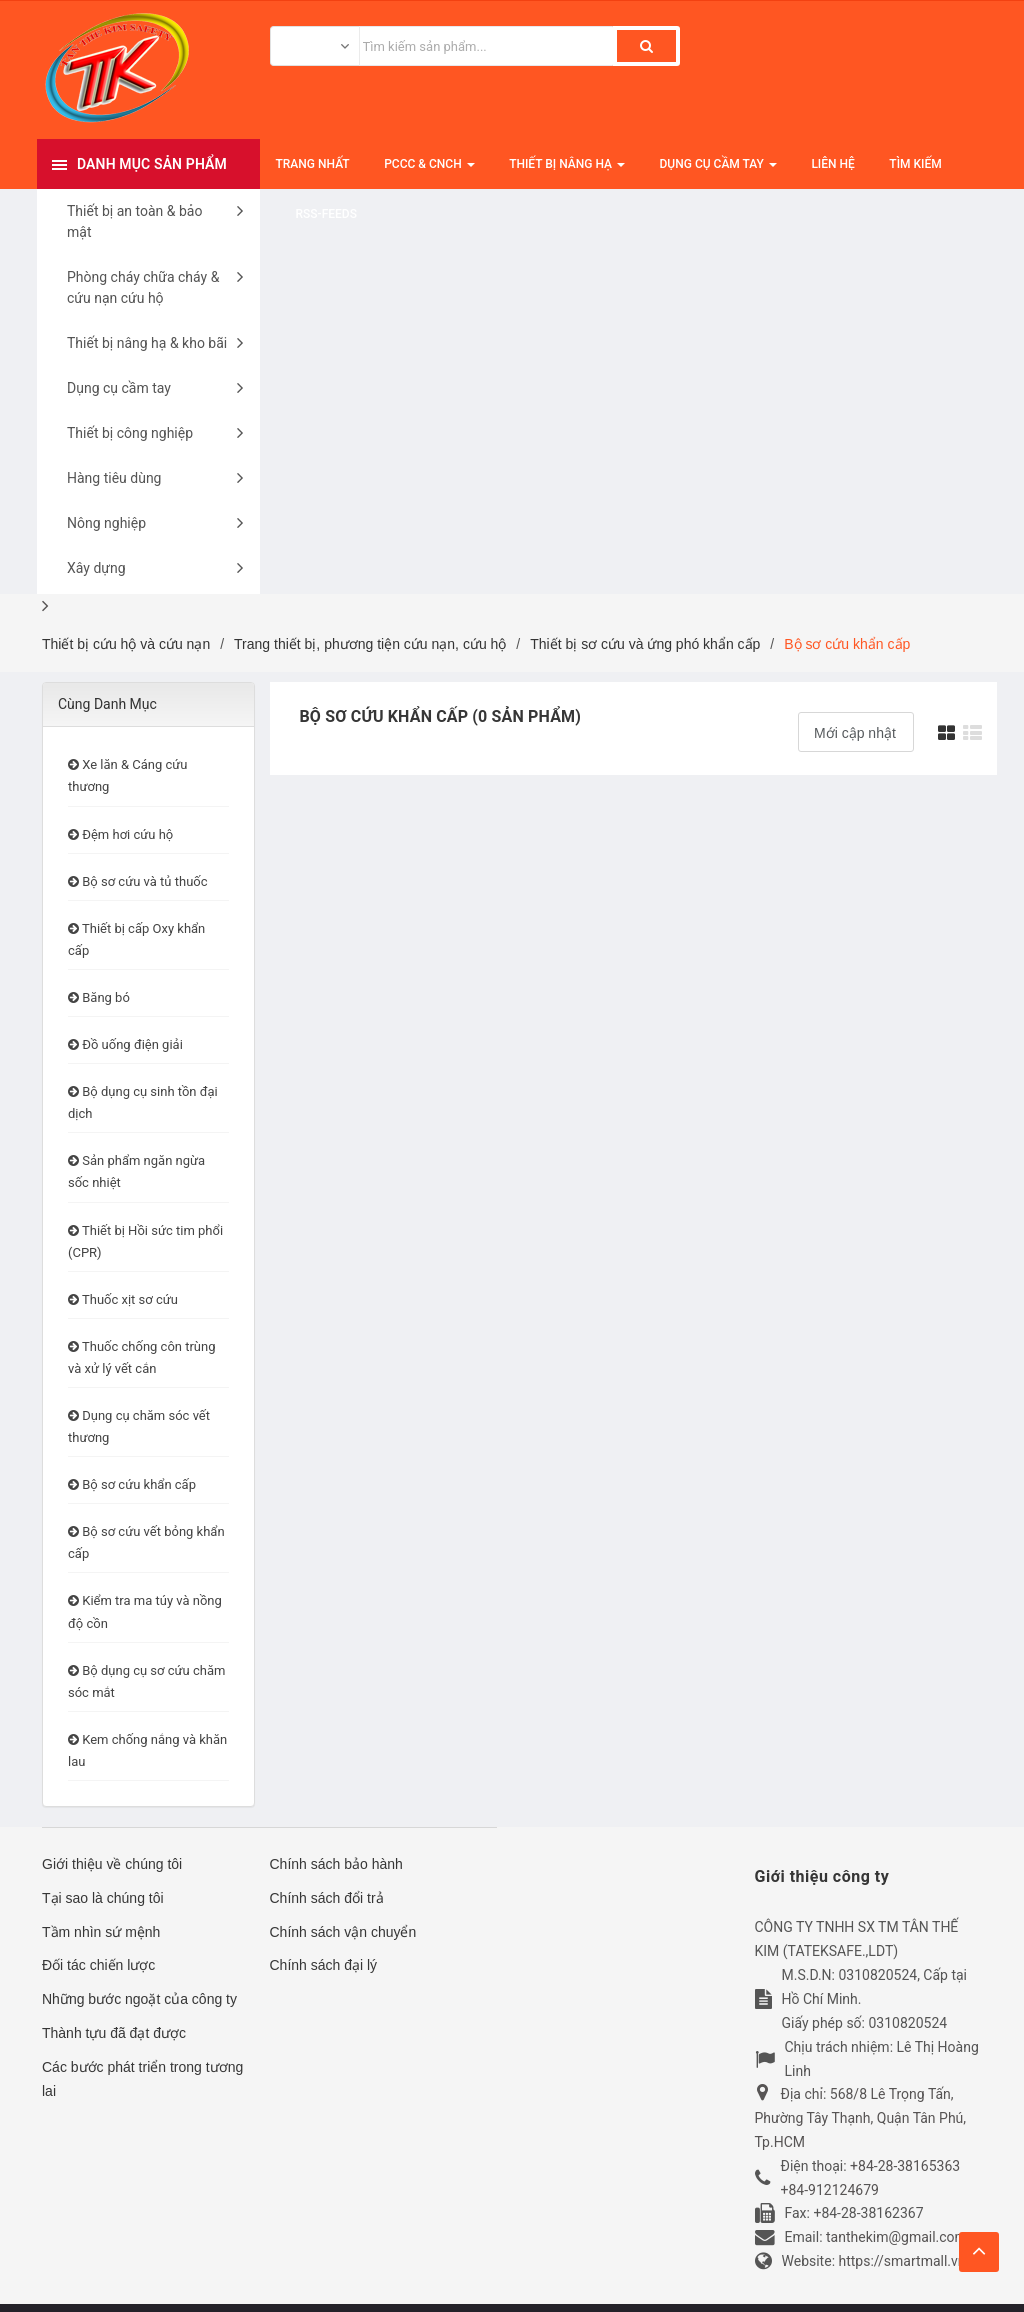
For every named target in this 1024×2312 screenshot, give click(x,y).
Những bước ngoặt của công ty (139, 1999)
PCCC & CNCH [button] (429, 173)
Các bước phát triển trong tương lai (142, 2079)
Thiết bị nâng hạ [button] (567, 173)
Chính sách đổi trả (327, 1898)
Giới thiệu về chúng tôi (112, 1864)
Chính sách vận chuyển (343, 1932)
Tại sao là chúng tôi (103, 1898)
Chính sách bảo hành (336, 1864)
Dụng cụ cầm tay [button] (718, 173)
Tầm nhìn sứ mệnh (101, 1932)
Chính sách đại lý (324, 1965)
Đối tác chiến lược (98, 1965)
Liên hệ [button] (832, 164)
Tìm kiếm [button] (915, 164)
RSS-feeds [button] (326, 214)
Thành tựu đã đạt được (114, 2033)
